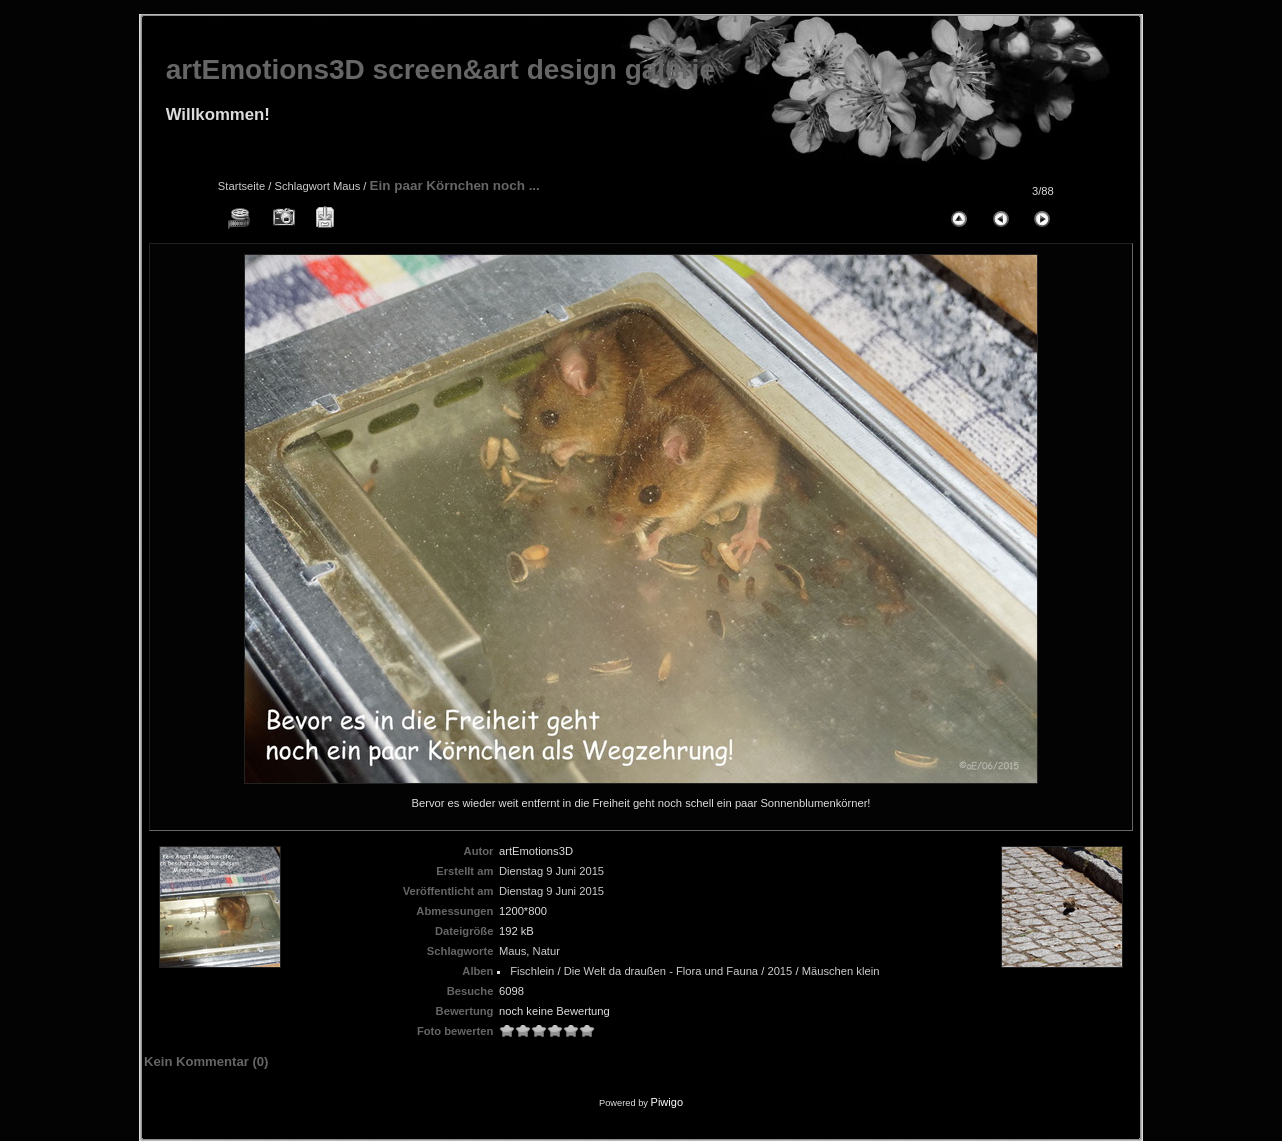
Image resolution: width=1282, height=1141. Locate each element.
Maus (346, 186)
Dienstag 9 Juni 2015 (551, 871)
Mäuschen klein (841, 971)
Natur (546, 951)
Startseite (241, 186)
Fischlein (532, 971)
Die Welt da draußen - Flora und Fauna (661, 971)
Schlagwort (301, 186)
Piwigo (667, 1102)
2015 (779, 971)
